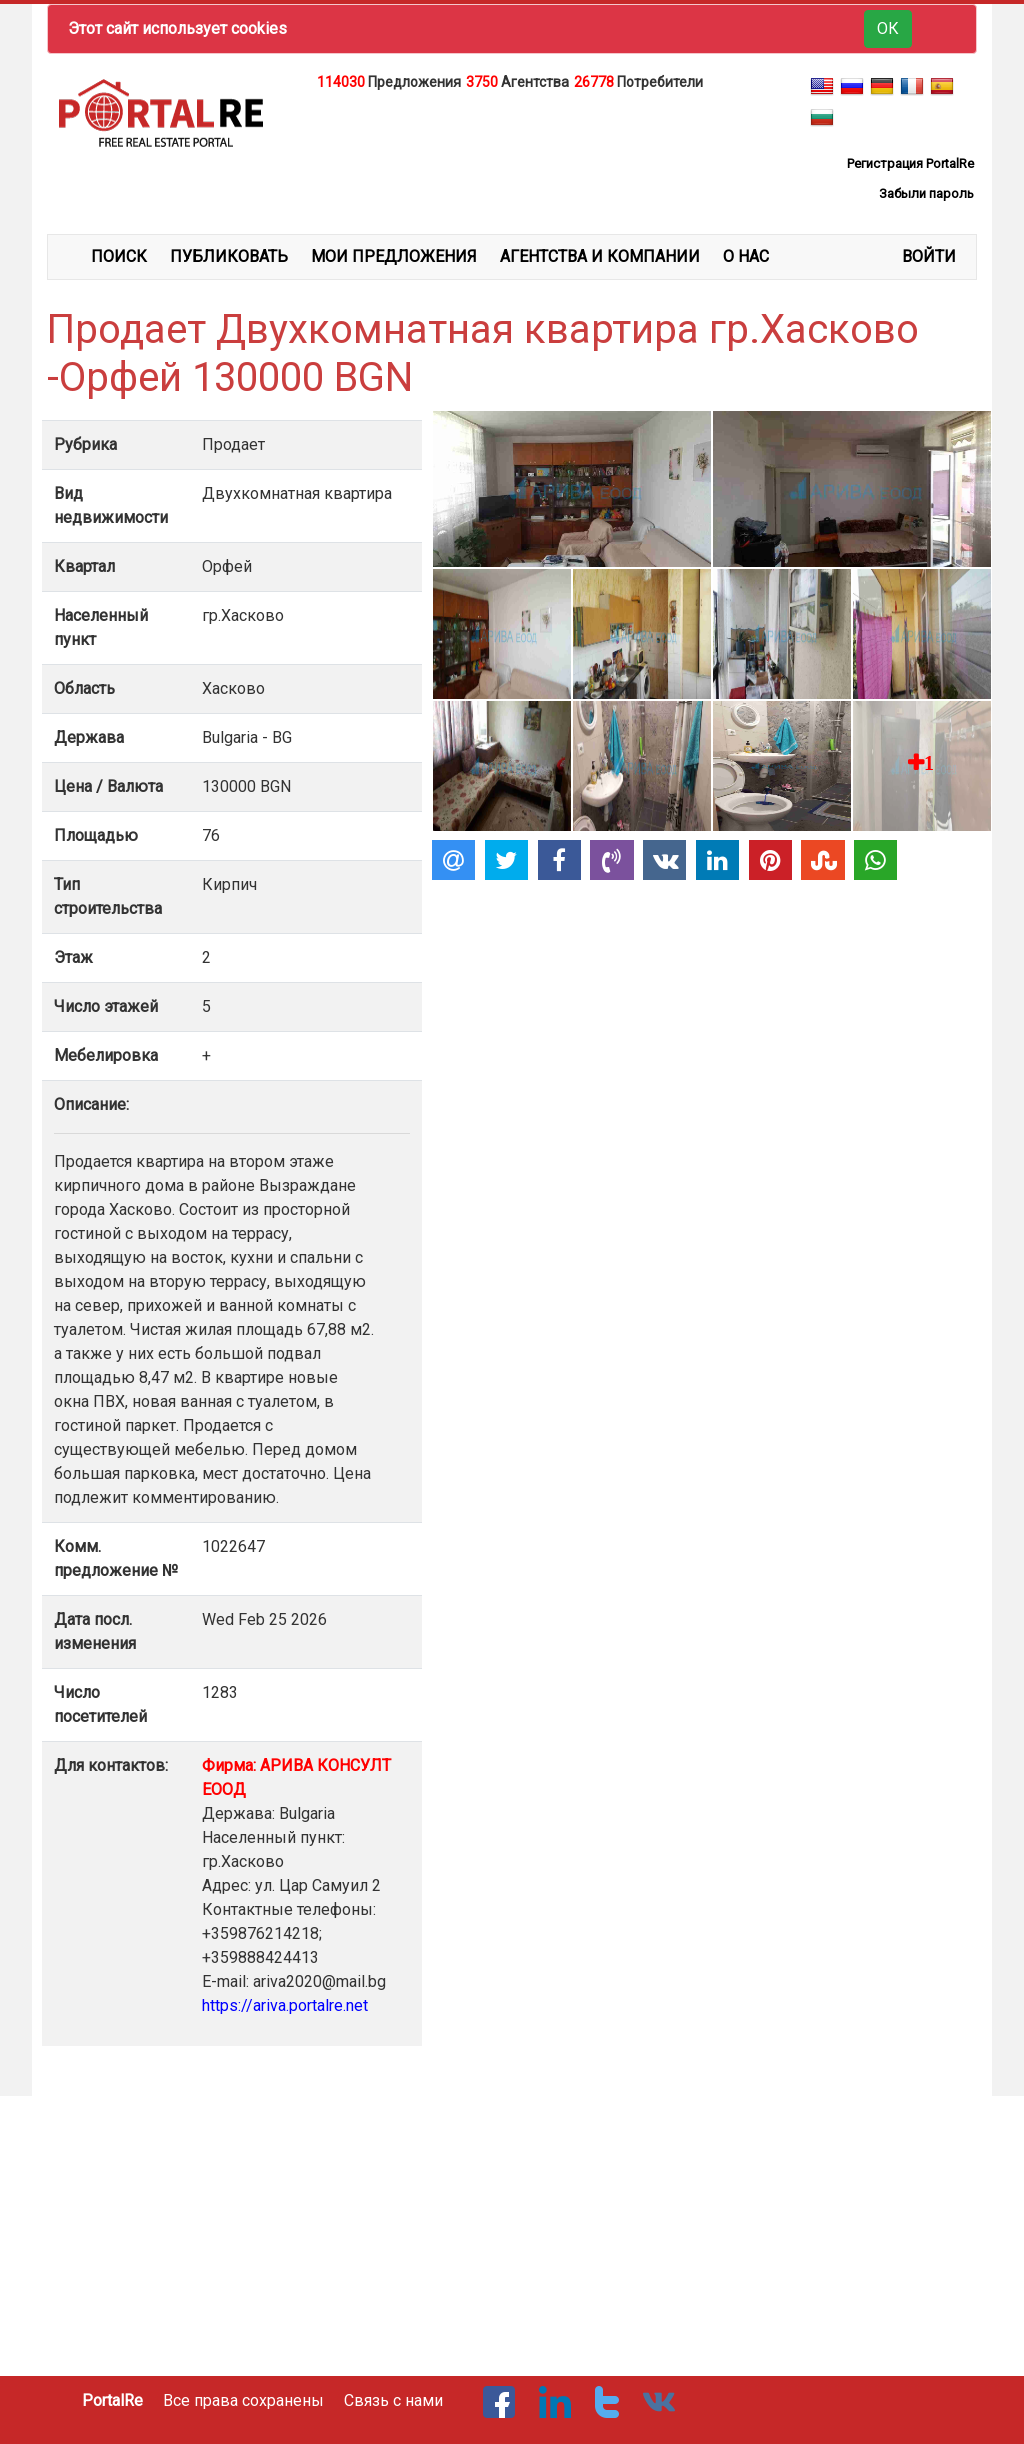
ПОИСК (119, 256)
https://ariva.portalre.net (285, 2005)
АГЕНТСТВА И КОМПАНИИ (600, 256)
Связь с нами (393, 2400)
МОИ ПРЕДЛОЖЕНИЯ (394, 256)
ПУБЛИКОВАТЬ (229, 256)
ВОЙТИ (929, 256)
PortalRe (112, 2400)
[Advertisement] (512, 144)
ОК (888, 28)
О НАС (746, 256)
